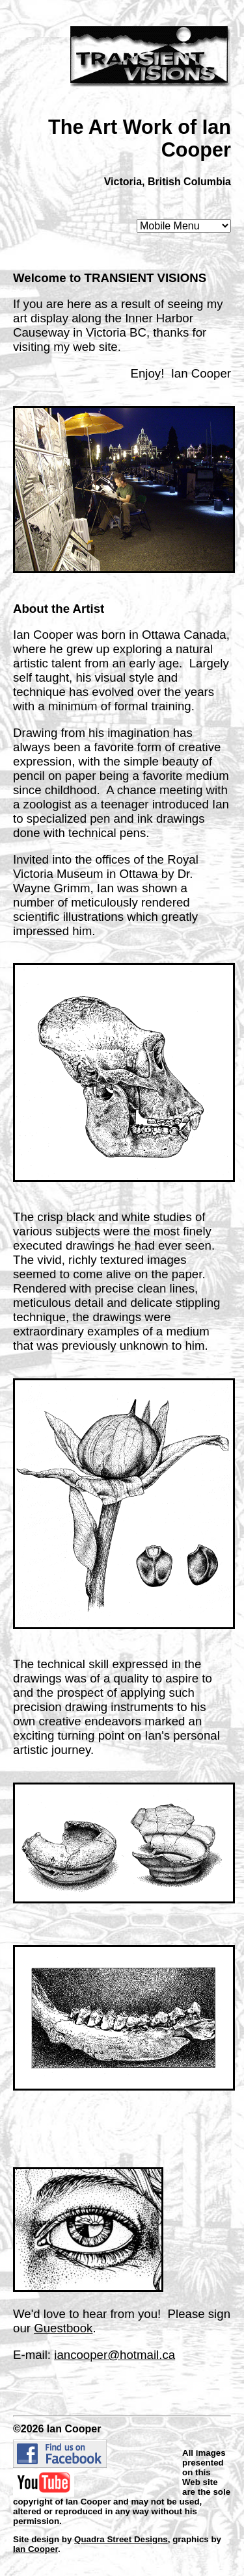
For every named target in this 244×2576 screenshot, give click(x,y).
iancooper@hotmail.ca (114, 2355)
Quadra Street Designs (121, 2539)
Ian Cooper (35, 2549)
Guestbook (63, 2328)
